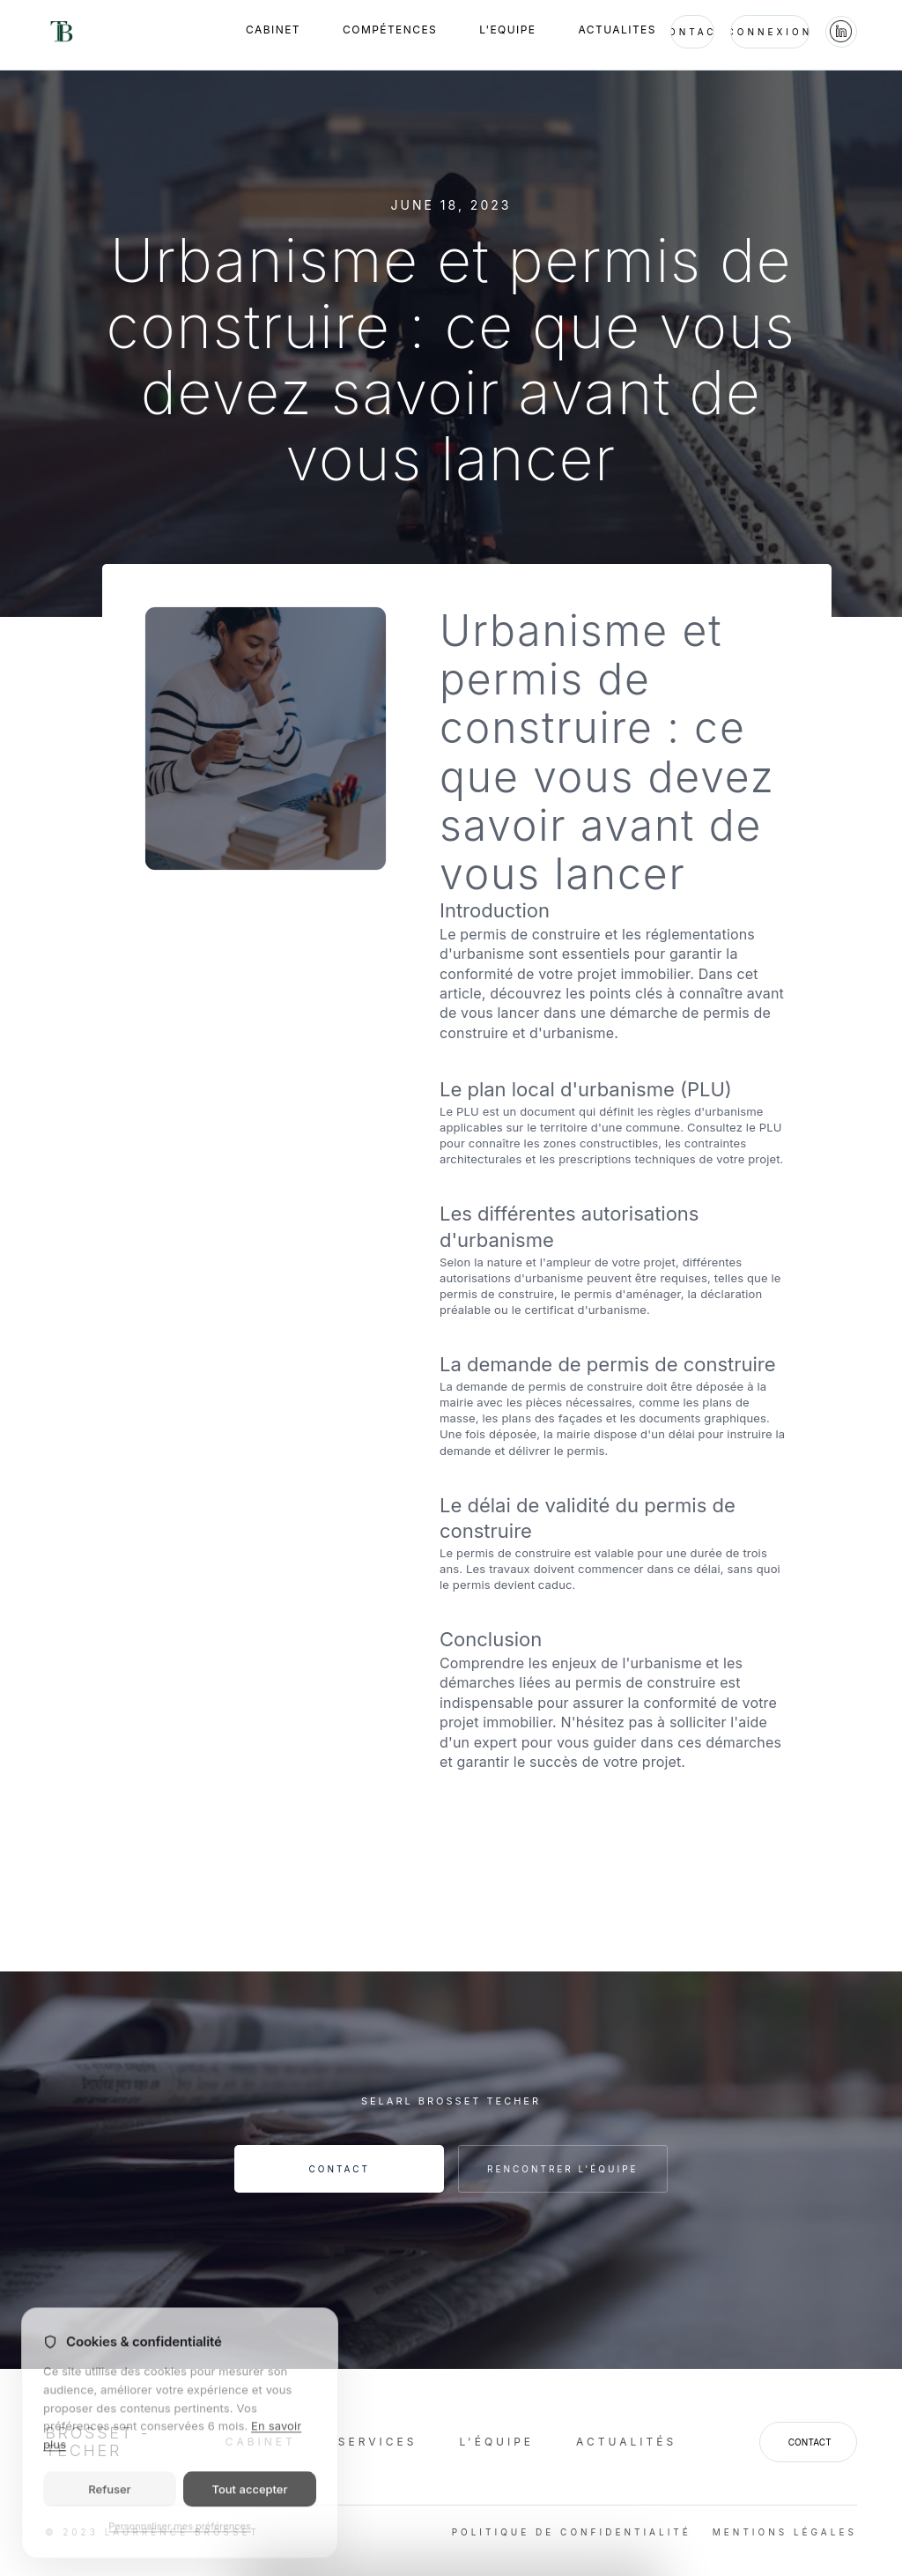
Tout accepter (249, 2499)
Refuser (109, 2499)
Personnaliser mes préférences (179, 2536)
